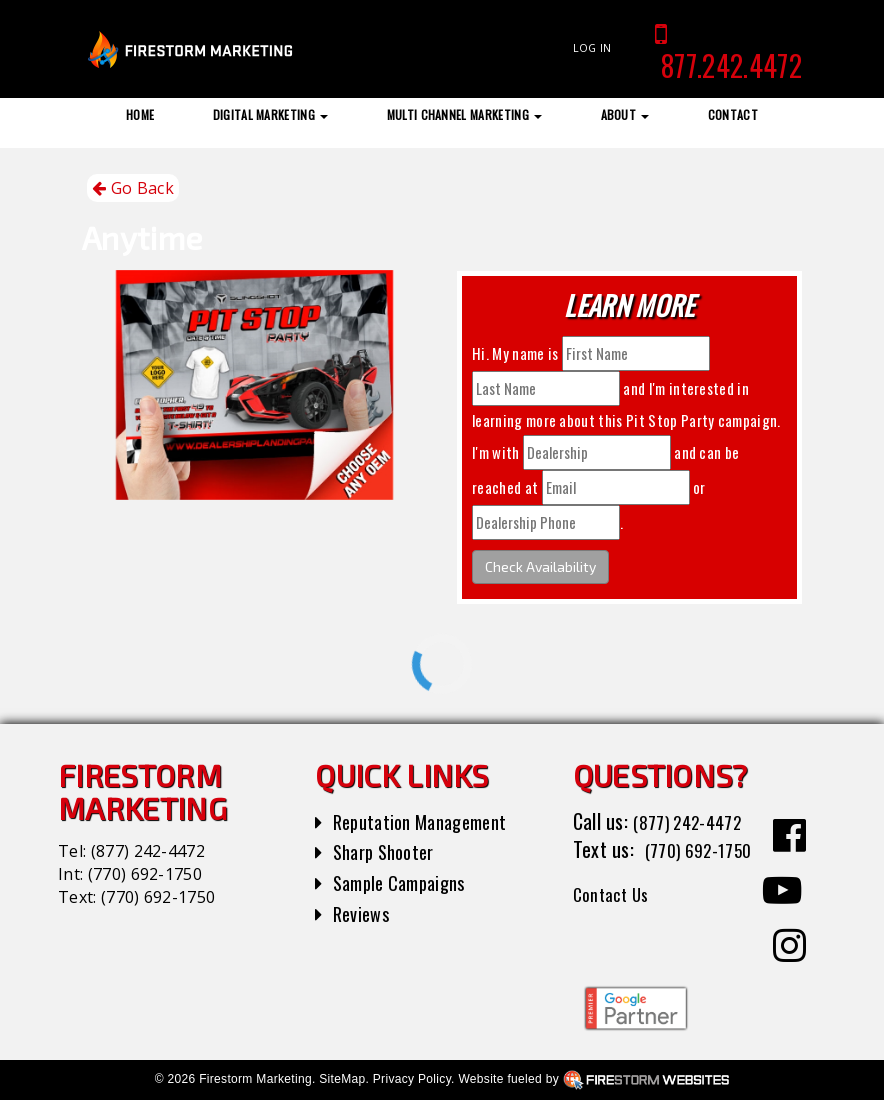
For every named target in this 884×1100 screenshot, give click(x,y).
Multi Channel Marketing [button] (465, 114)
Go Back (133, 188)
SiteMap (342, 1079)
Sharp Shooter (389, 851)
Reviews (364, 913)
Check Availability (540, 566)
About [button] (625, 114)
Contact (733, 114)
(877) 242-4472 (148, 851)
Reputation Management (429, 821)
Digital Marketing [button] (271, 114)
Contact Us (616, 922)
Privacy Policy (412, 1079)
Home (140, 114)
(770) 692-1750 (145, 874)
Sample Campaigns (406, 882)
